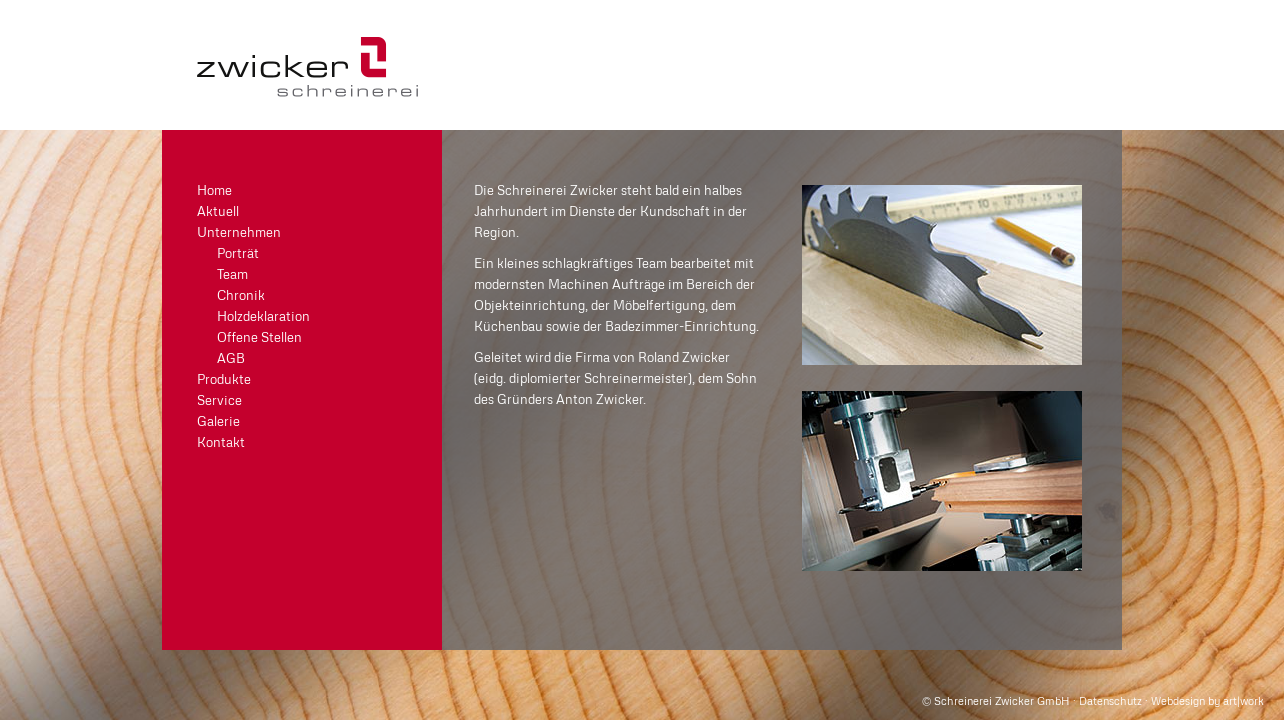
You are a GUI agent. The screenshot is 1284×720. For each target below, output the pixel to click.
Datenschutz (1110, 700)
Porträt (238, 253)
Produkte (224, 379)
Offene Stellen (259, 337)
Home (214, 190)
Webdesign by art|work (1207, 700)
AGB (231, 358)
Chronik (241, 295)
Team (232, 274)
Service (219, 400)
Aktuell (218, 211)
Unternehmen (239, 232)
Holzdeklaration (263, 316)
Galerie (218, 421)
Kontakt (221, 442)
